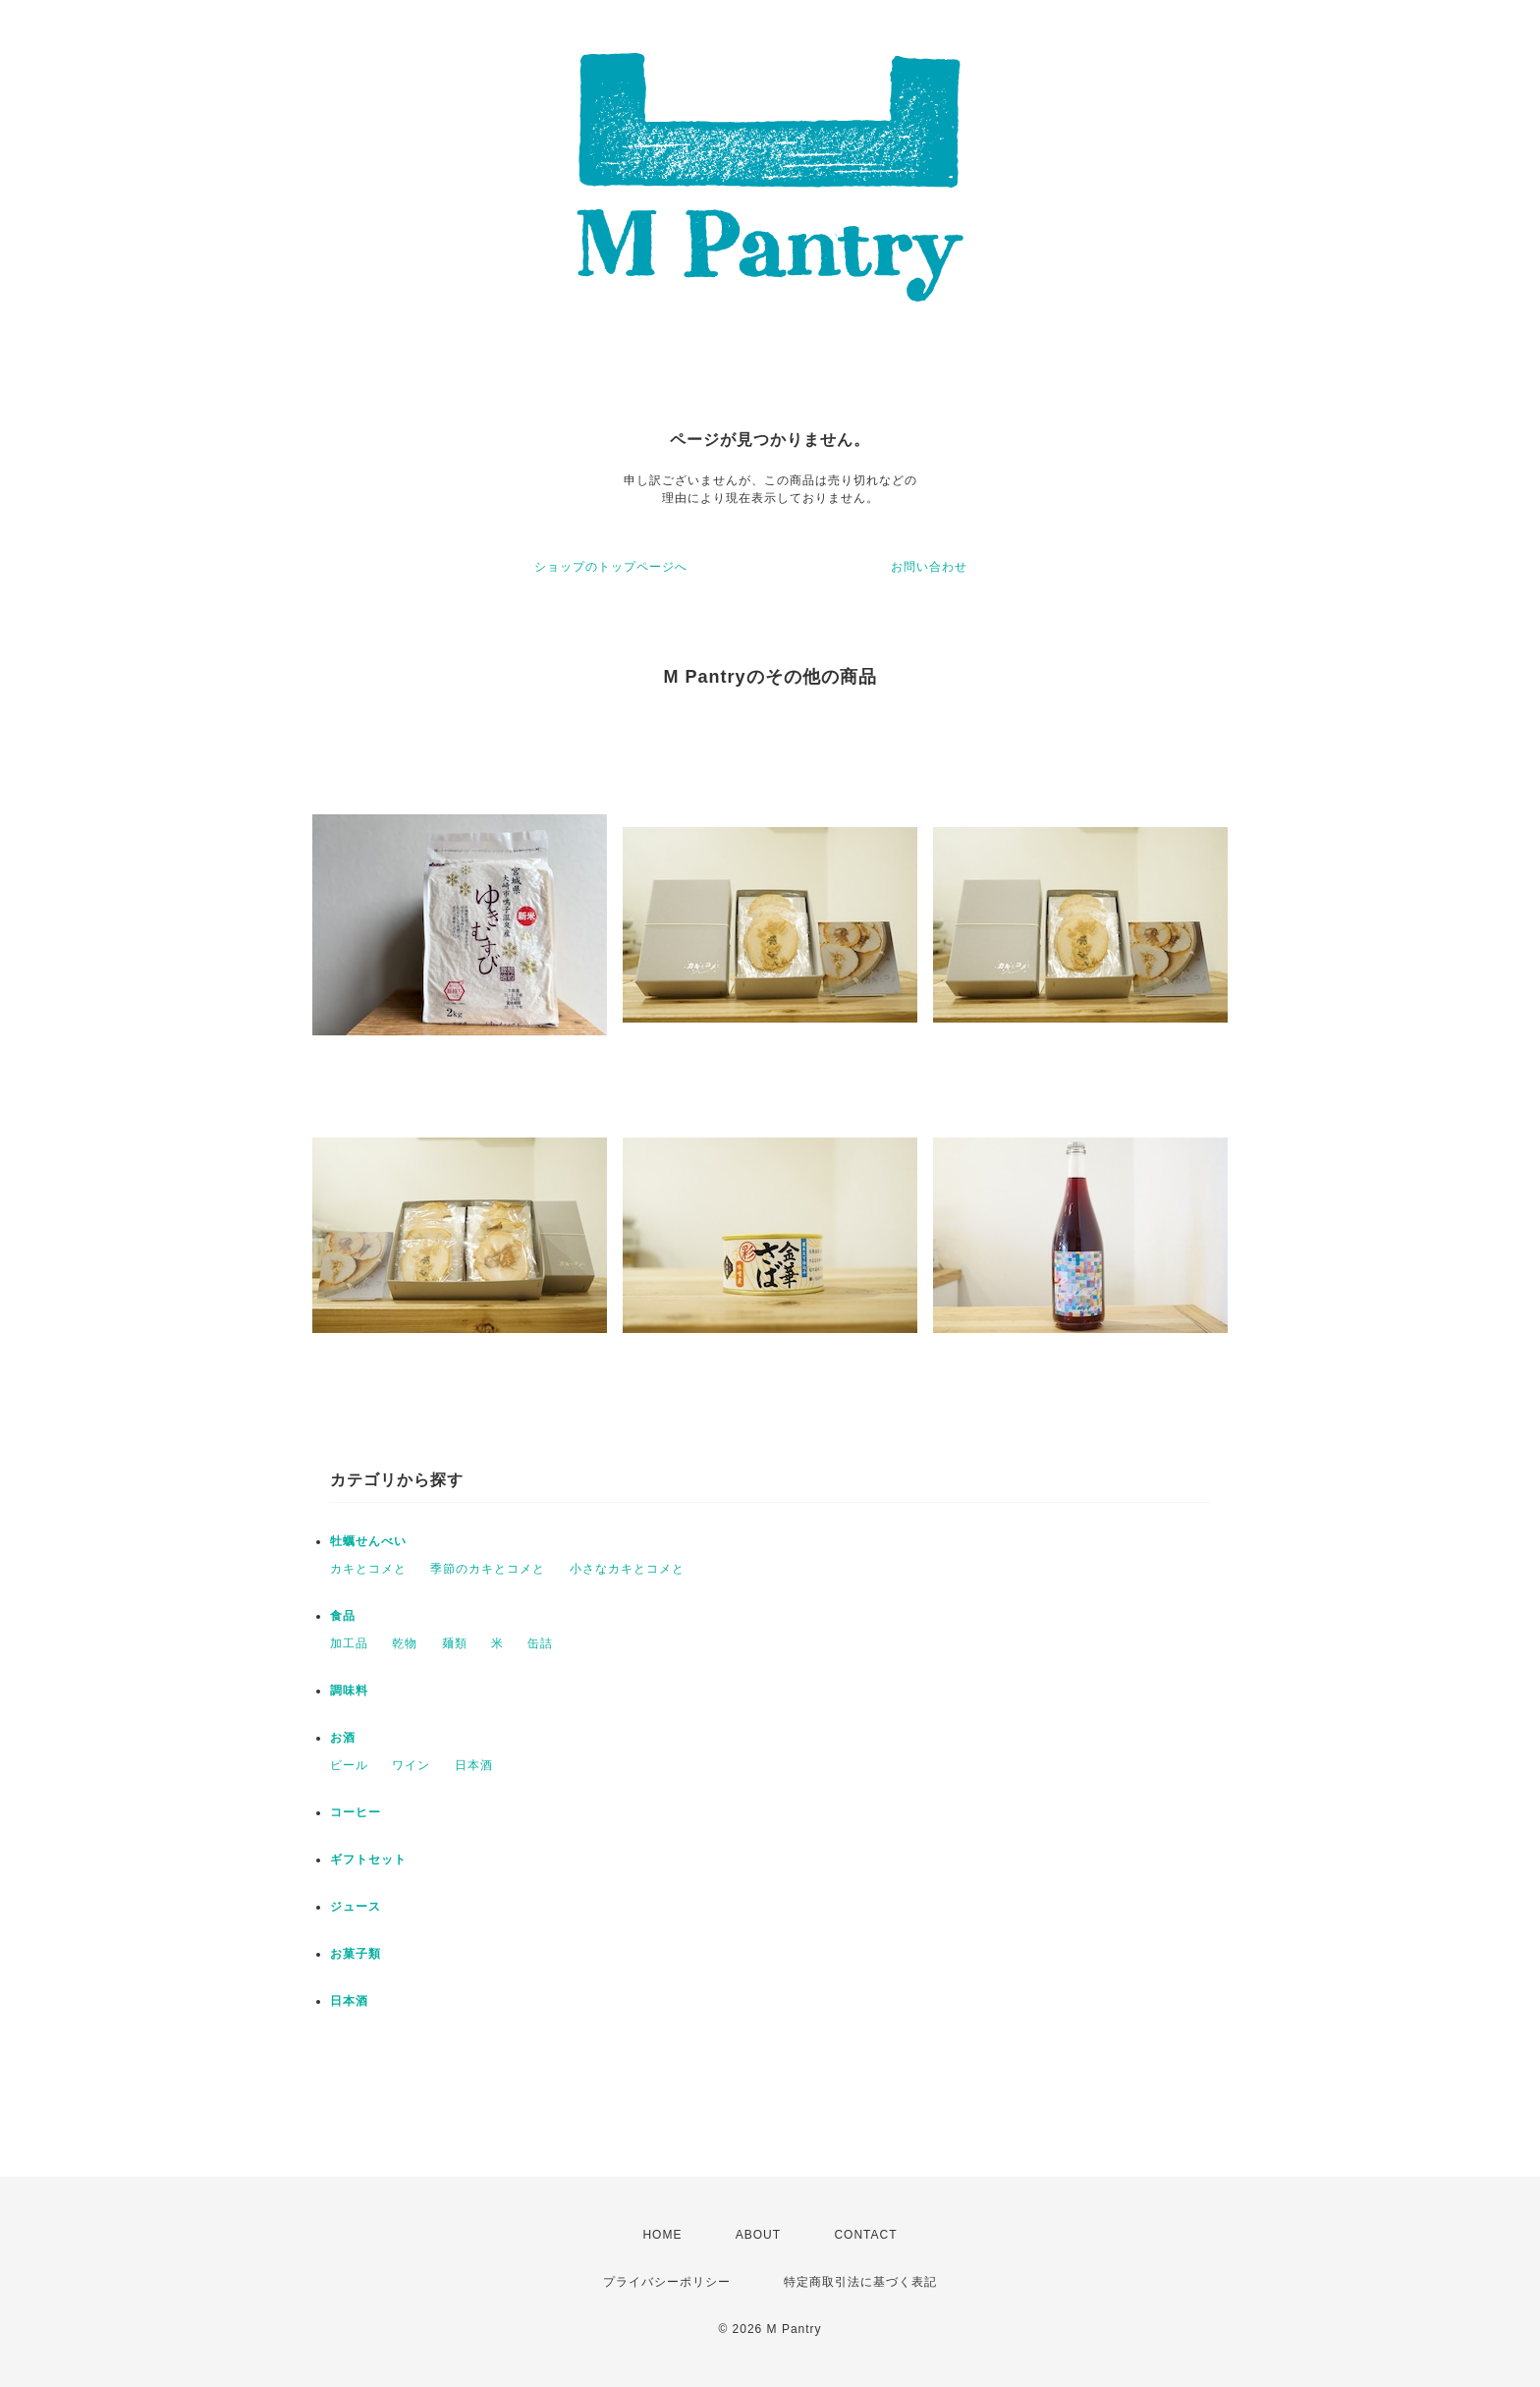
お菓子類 (355, 1954)
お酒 (343, 1738)
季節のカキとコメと (487, 1569)
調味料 (349, 1690)
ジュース (355, 1907)
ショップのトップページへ (611, 567)
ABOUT (758, 2235)
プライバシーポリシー (667, 2282)
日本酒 (474, 1765)
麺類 (455, 1643)
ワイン (411, 1765)
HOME (662, 2235)
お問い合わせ (929, 567)
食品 (343, 1616)
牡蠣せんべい (368, 1541)
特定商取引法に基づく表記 (860, 2282)
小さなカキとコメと (627, 1569)
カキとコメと (368, 1569)
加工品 (349, 1643)
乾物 (404, 1643)
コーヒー (355, 1812)
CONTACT (865, 2235)
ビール (349, 1765)
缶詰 (540, 1643)
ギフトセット (368, 1859)
